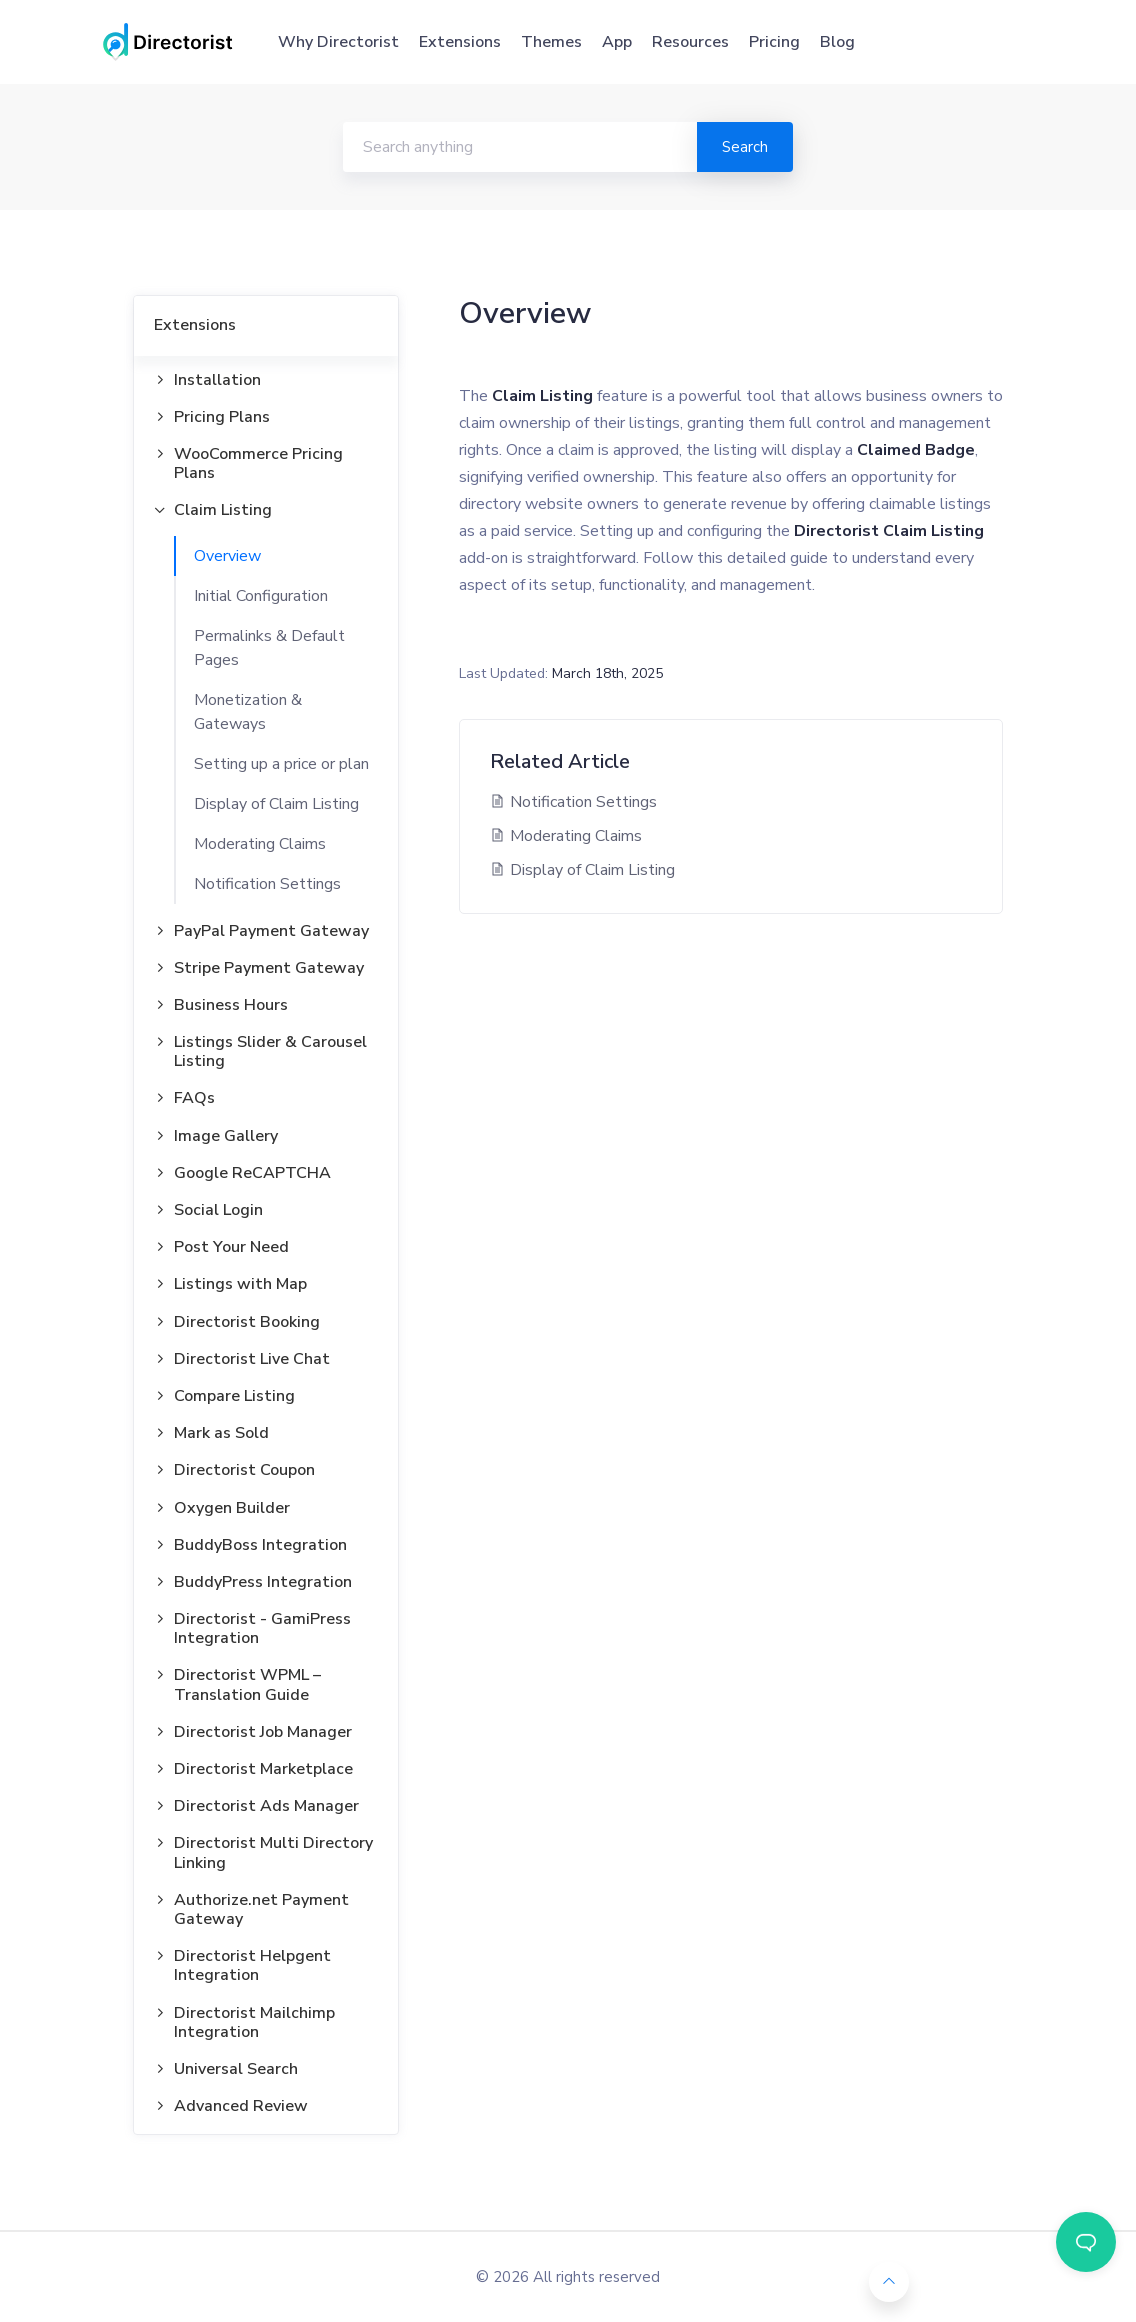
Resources (690, 42)
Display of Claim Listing (276, 804)
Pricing (774, 42)
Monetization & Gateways (248, 712)
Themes (551, 42)
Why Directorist (338, 42)
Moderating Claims (260, 844)
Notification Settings (267, 884)
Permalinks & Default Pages (269, 648)
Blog (837, 42)
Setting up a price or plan (281, 764)
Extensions (460, 42)
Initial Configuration (261, 596)
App (617, 42)
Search (745, 147)
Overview (227, 556)
